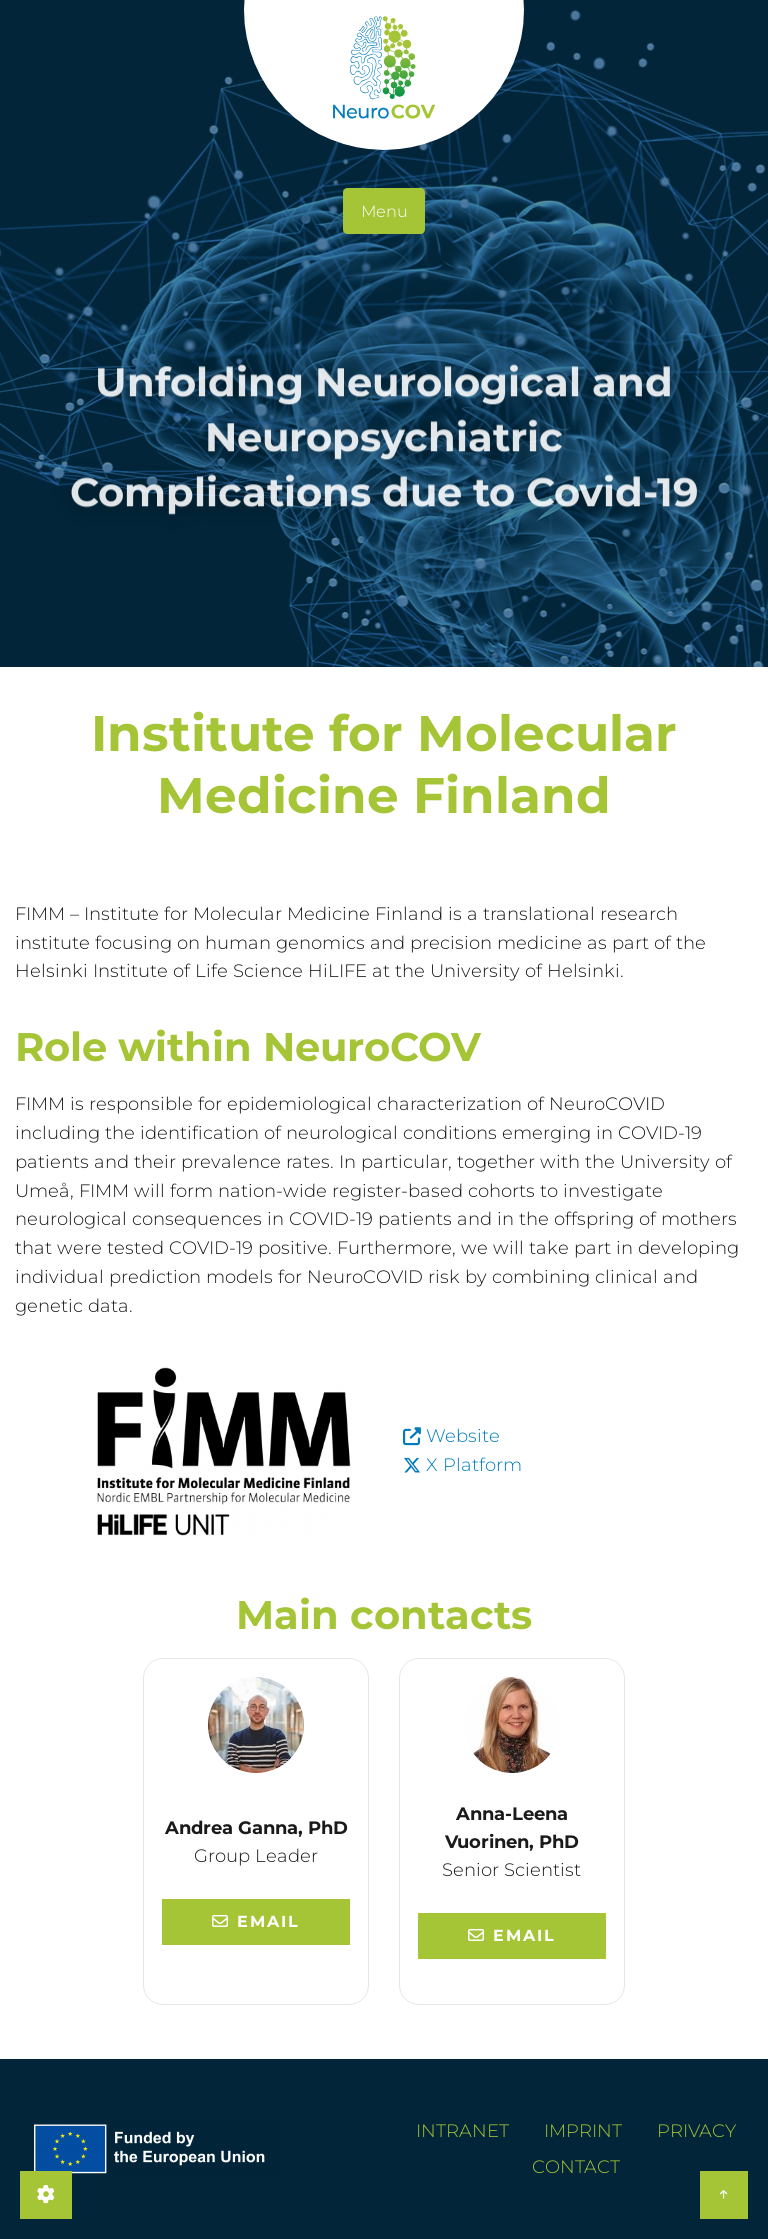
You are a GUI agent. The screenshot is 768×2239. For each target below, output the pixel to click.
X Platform (474, 1465)
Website (463, 1436)
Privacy (696, 2131)
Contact (576, 2167)
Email (256, 1921)
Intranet (462, 2131)
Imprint (583, 2131)
